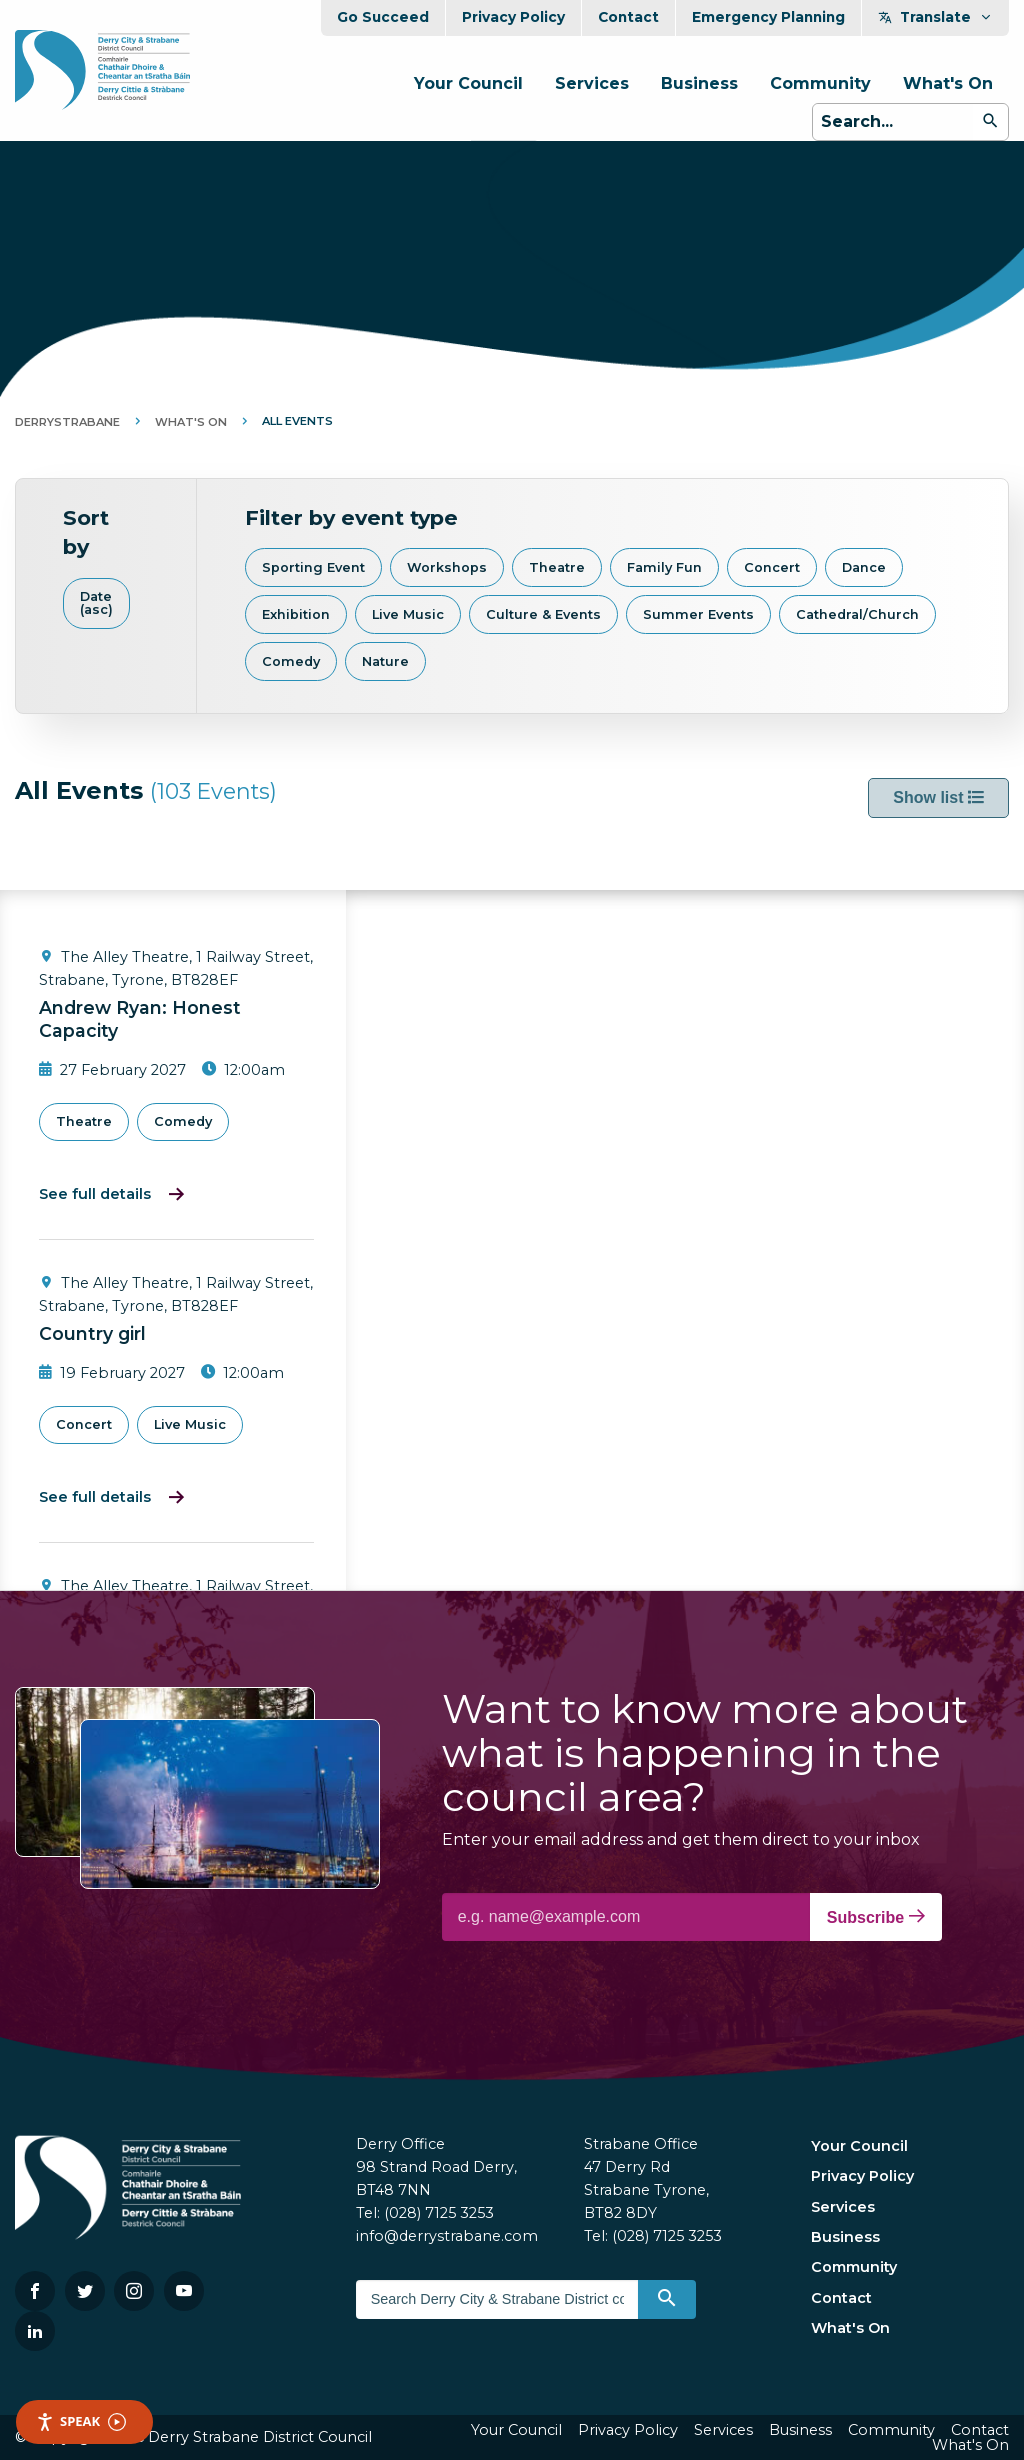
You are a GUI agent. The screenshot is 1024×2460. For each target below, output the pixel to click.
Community (820, 83)
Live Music (408, 614)
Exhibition (296, 614)
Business (699, 83)
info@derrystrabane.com (447, 2236)
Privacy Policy (513, 17)
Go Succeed (383, 17)
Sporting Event (313, 567)
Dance (864, 567)
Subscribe (876, 1917)
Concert (772, 567)
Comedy (291, 661)
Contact (628, 17)
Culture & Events (543, 614)
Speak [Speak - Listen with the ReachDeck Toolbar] (81, 2421)
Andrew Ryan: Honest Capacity (140, 1019)
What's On (948, 83)
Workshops (447, 567)
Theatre (557, 567)
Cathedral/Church (857, 614)
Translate (935, 17)
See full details (95, 1194)
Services (592, 83)
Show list (938, 797)
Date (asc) (96, 603)
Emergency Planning (768, 17)
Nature (385, 661)
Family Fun (664, 567)
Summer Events (698, 614)
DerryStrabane (67, 422)
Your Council (468, 83)
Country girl (92, 1333)
